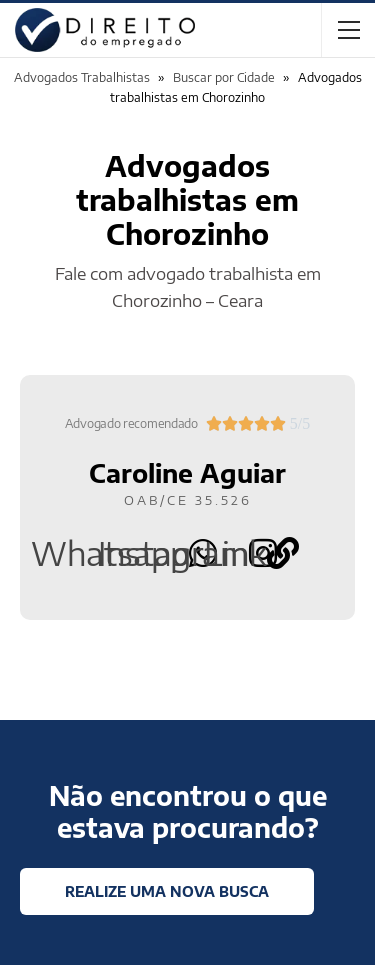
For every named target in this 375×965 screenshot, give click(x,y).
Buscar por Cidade (224, 77)
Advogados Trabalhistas (82, 77)
